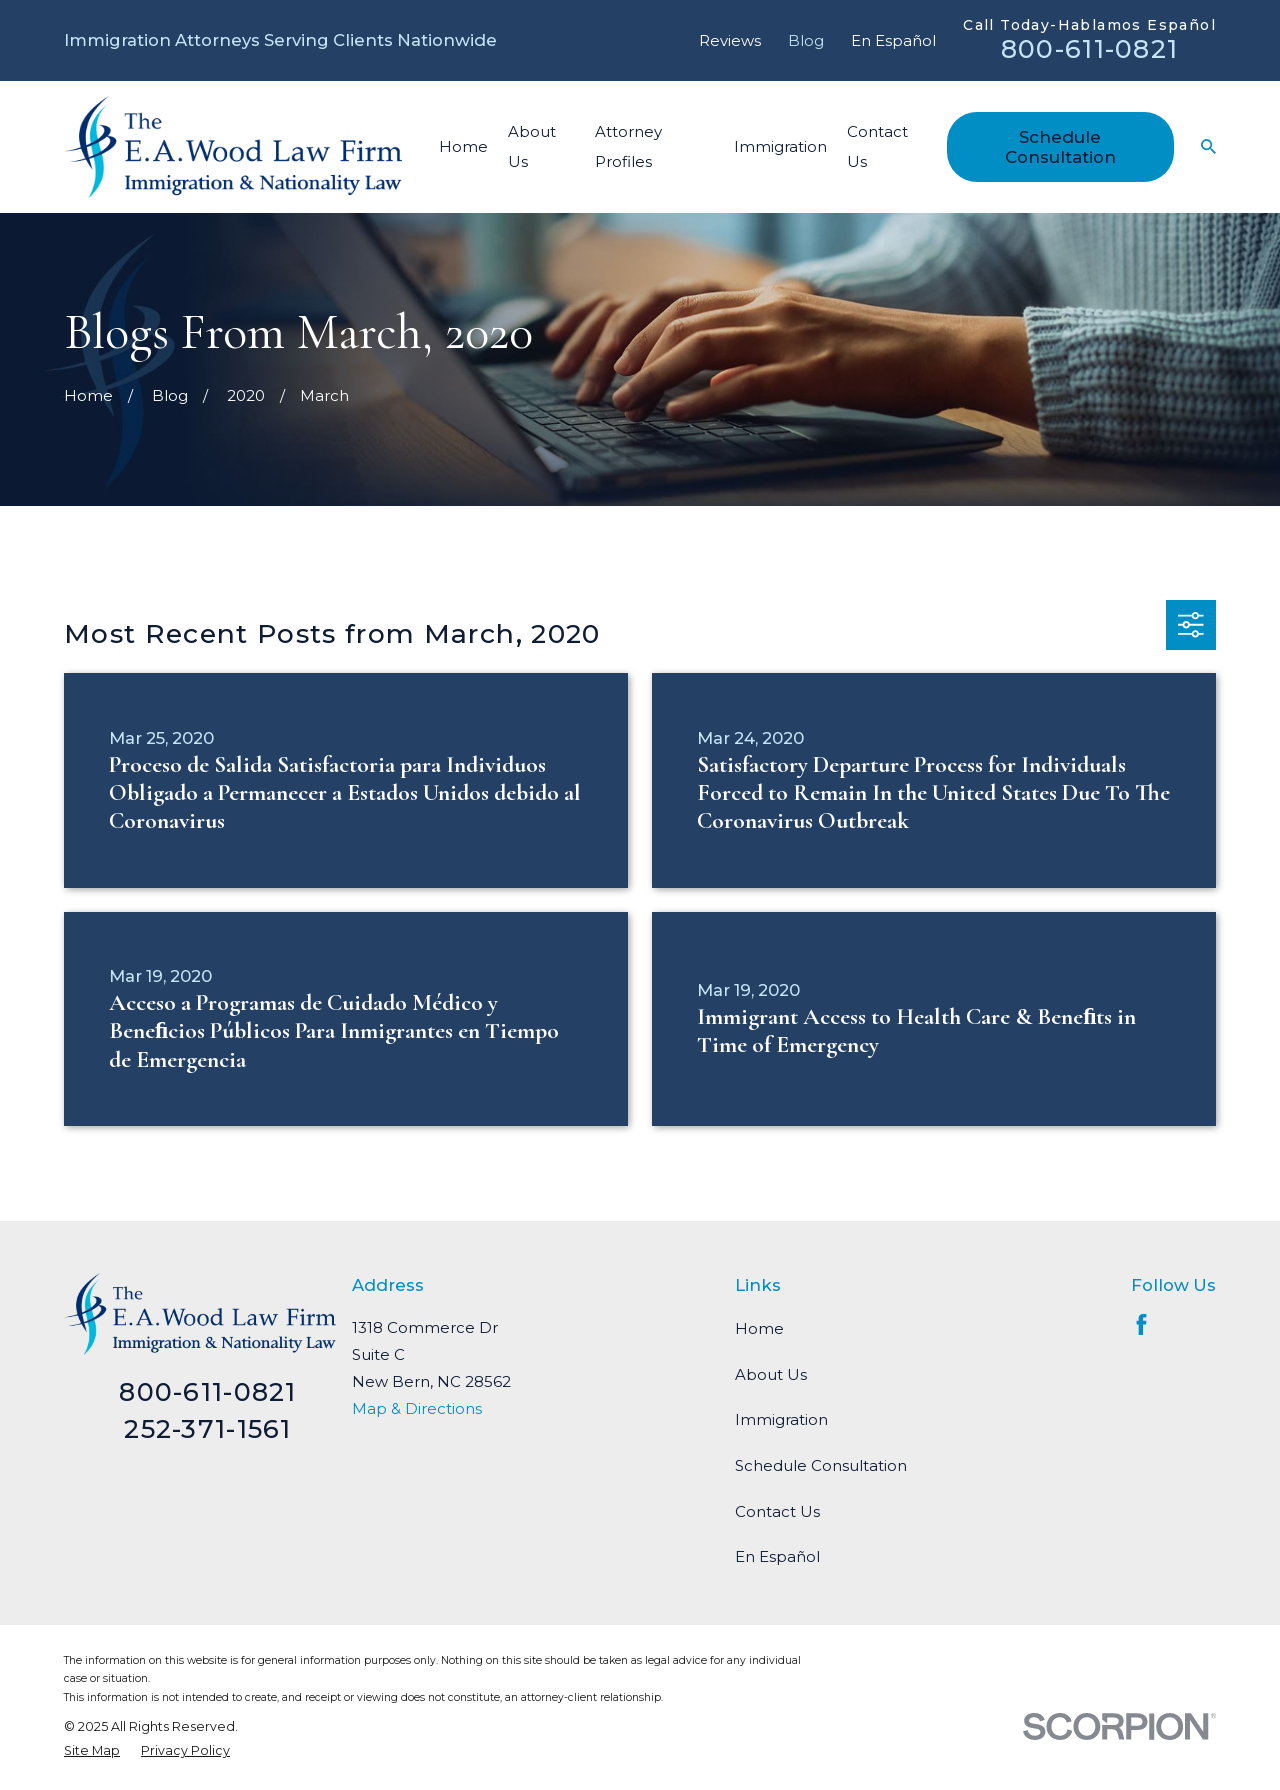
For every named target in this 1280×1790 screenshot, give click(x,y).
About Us (771, 1374)
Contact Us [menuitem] (877, 146)
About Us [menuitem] (532, 146)
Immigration (781, 1419)
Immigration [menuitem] (780, 146)
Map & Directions (417, 1408)
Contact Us (777, 1511)
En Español (893, 40)
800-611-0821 (1089, 48)
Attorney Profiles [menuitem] (628, 146)
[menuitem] (92, 1750)
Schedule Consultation (1060, 147)
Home (759, 1328)
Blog (806, 40)
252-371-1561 (207, 1428)
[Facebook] (1141, 1324)
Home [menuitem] (463, 146)
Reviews (730, 40)
